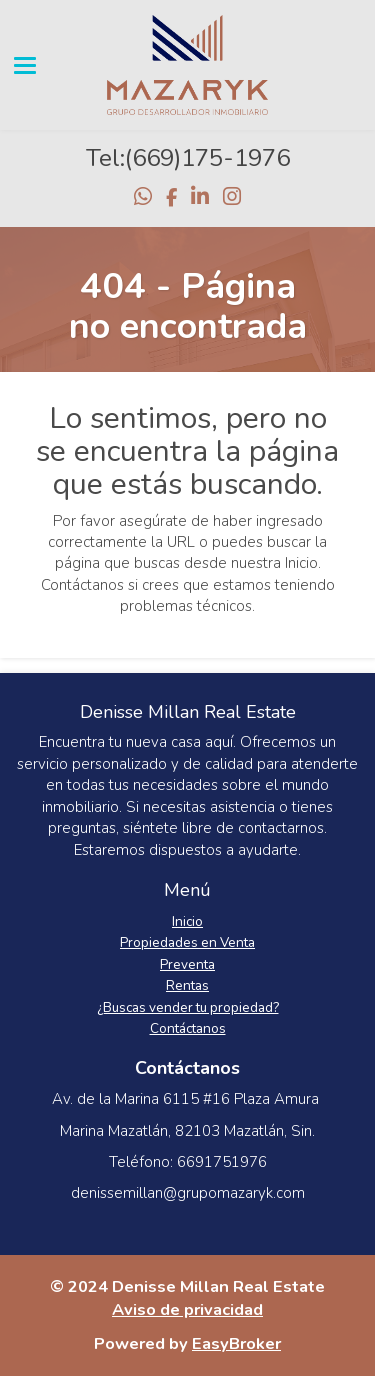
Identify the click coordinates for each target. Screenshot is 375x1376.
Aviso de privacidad (187, 1309)
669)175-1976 (211, 158)
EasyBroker (236, 1343)
